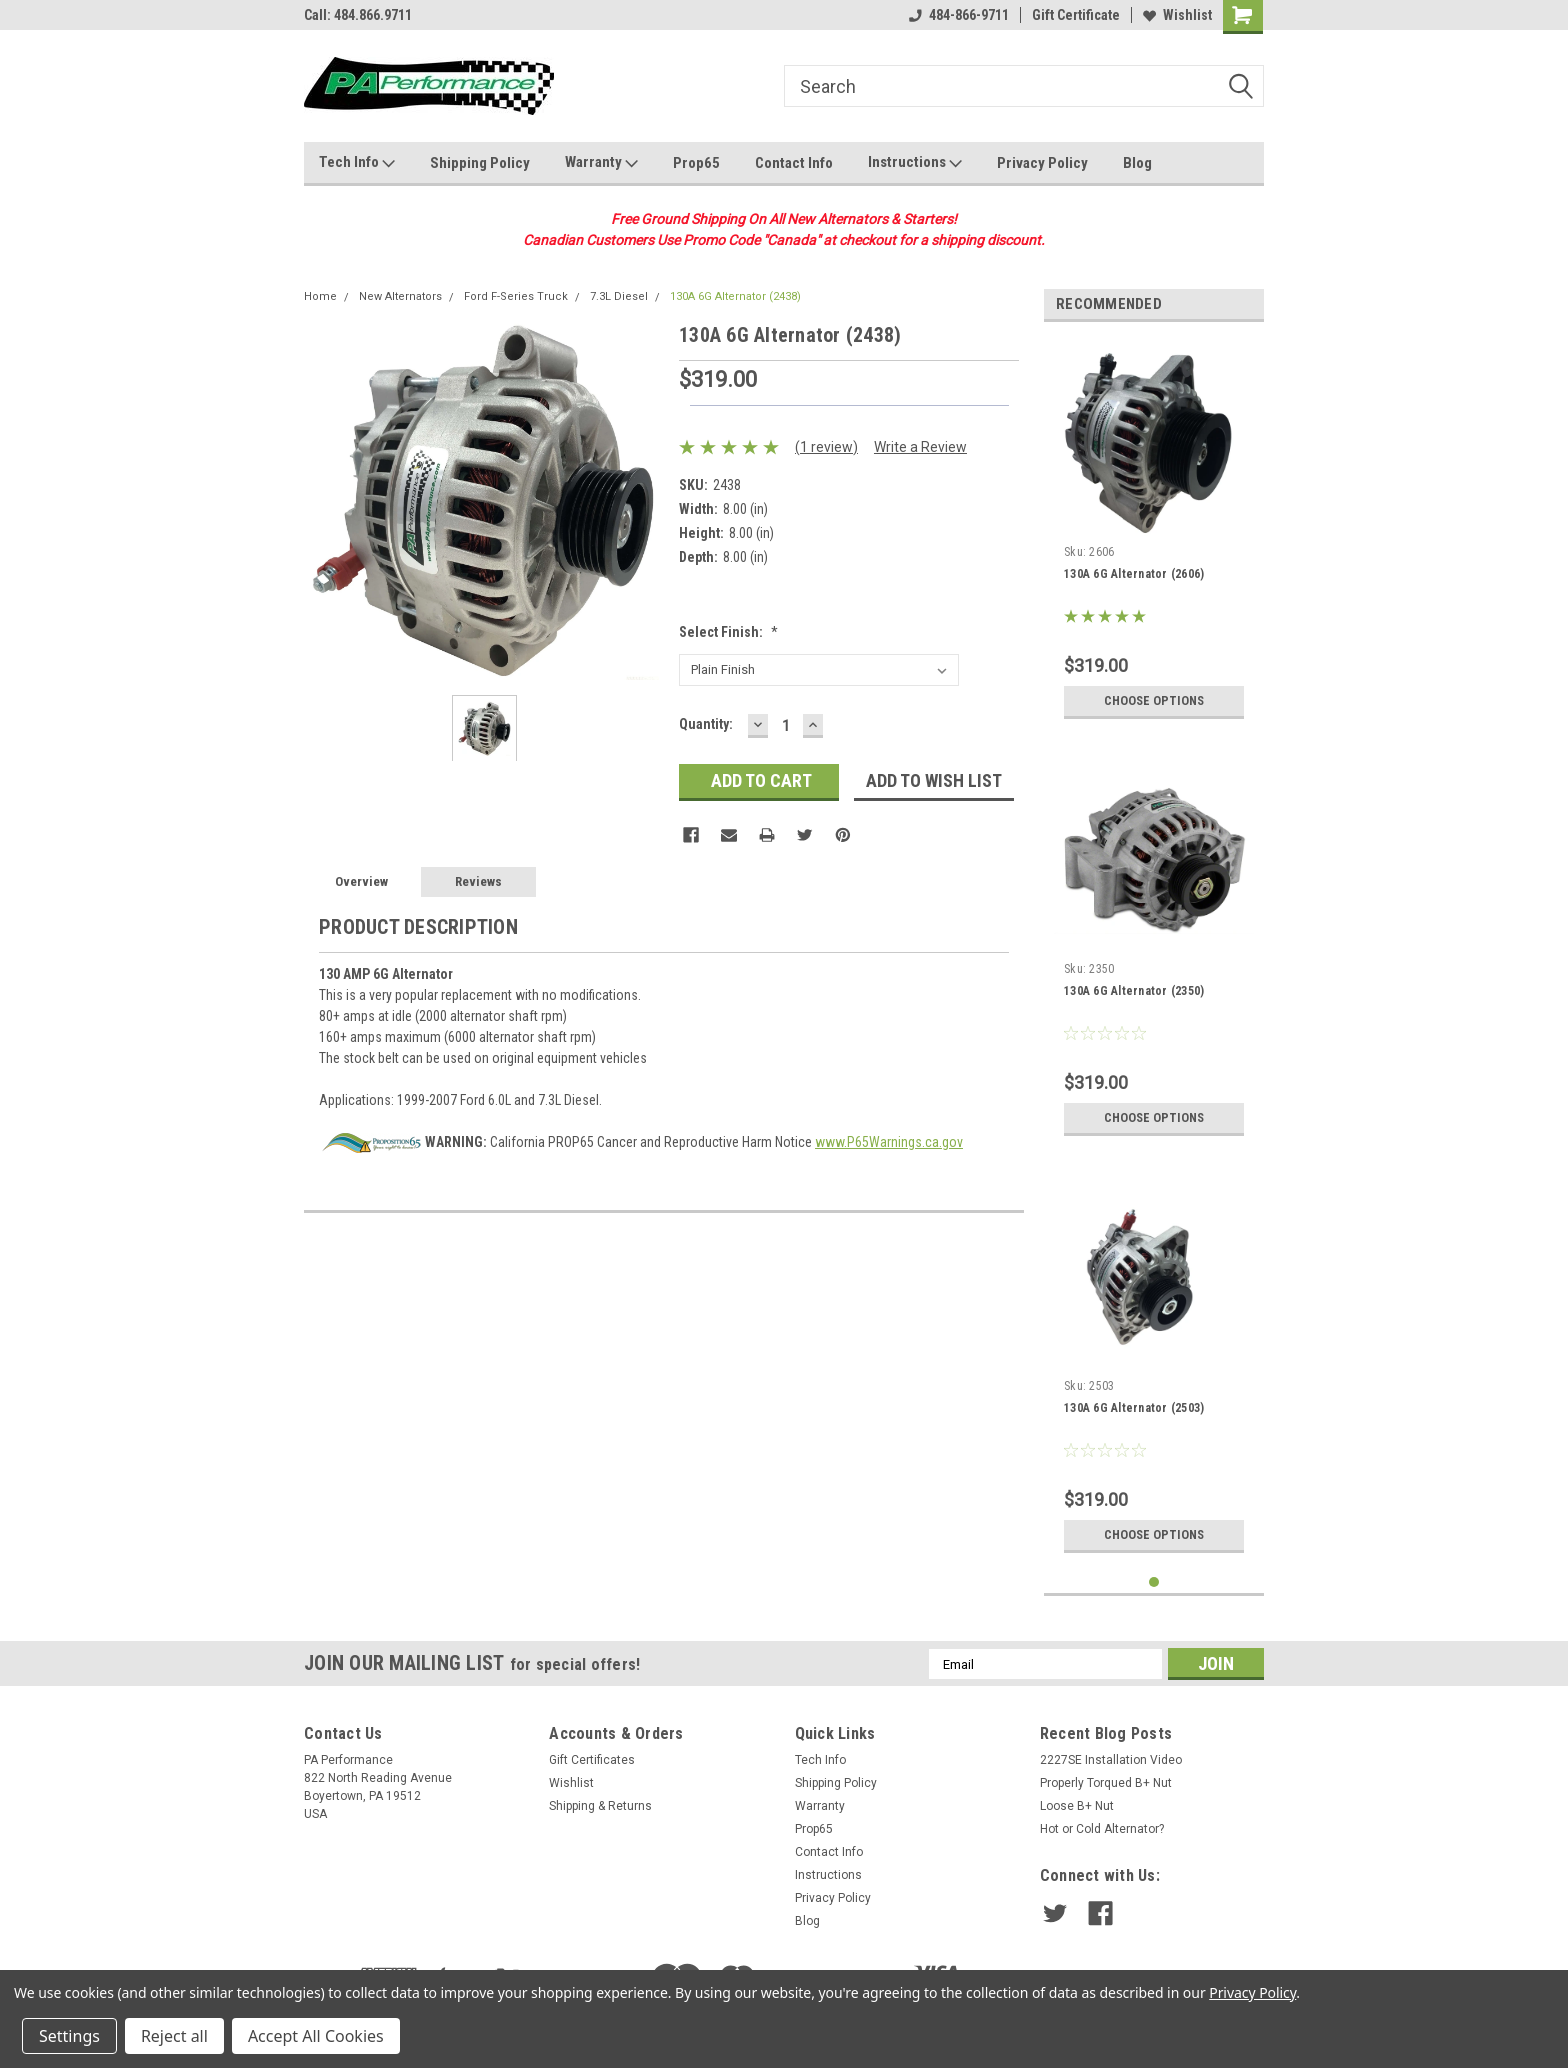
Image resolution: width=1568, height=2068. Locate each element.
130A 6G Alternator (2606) (1134, 574)
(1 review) (826, 447)
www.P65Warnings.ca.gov (889, 1142)
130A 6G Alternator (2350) (1134, 991)
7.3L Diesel (619, 296)
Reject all (174, 2036)
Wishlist (1177, 15)
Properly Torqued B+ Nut (1106, 1783)
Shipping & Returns (600, 1806)
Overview (361, 881)
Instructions (915, 163)
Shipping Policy (480, 163)
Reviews (478, 881)
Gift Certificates (592, 1760)
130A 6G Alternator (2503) (1134, 1408)
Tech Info (357, 163)
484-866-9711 (959, 15)
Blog (1137, 163)
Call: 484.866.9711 (358, 15)
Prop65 (696, 163)
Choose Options (1154, 701)
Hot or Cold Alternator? (1102, 1829)
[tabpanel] (1154, 533)
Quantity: (706, 724)
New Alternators (400, 296)
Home (320, 296)
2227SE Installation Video (1111, 1760)
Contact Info (794, 163)
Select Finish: (728, 632)
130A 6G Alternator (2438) (735, 296)
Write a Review (920, 447)
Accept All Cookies (316, 2036)
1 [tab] (1154, 1582)
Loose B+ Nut (1077, 1806)
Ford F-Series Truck (516, 296)
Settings (69, 2036)
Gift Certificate (1076, 15)
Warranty (601, 163)
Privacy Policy (1042, 163)
